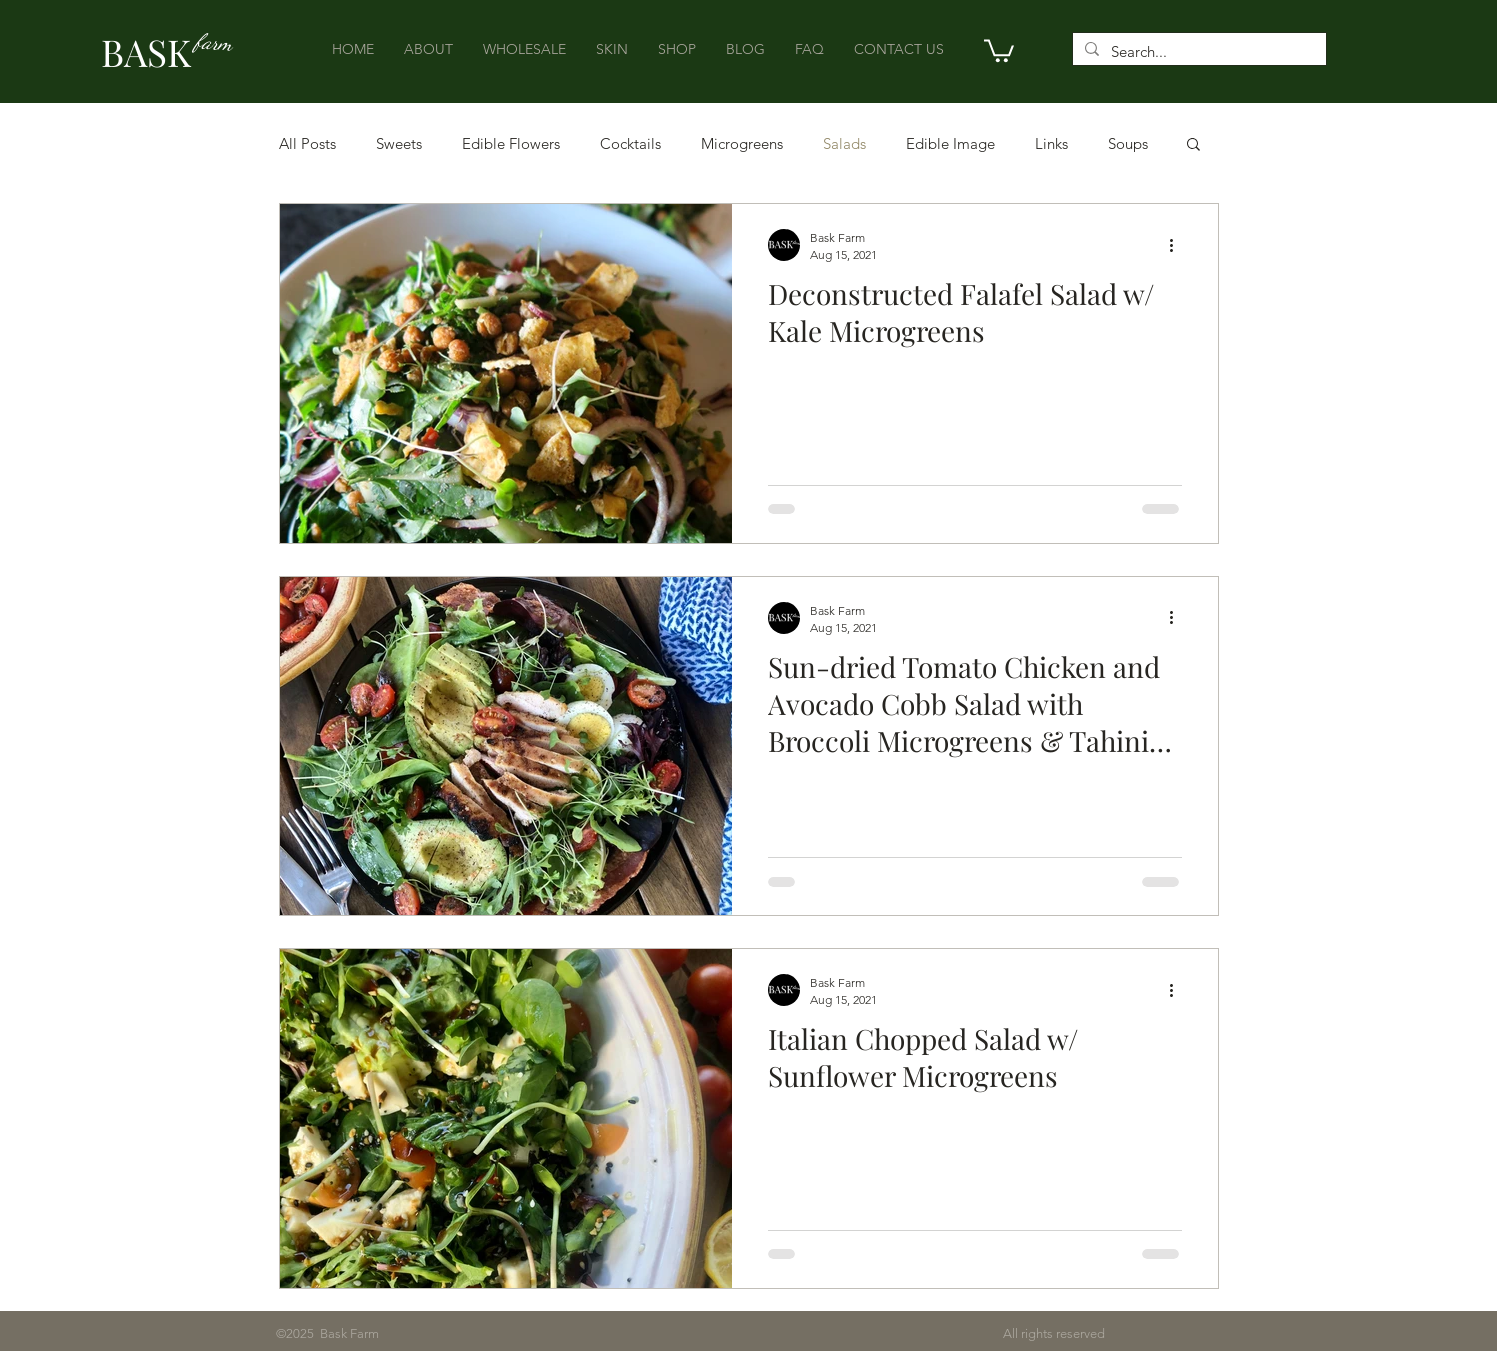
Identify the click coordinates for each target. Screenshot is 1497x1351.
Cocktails (630, 143)
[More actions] (1179, 245)
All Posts (307, 143)
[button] (999, 49)
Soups (1128, 143)
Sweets (399, 143)
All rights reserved (742, 1333)
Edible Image (950, 143)
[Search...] (1197, 51)
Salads (844, 143)
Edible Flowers (511, 143)
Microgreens (742, 143)
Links (1051, 143)
